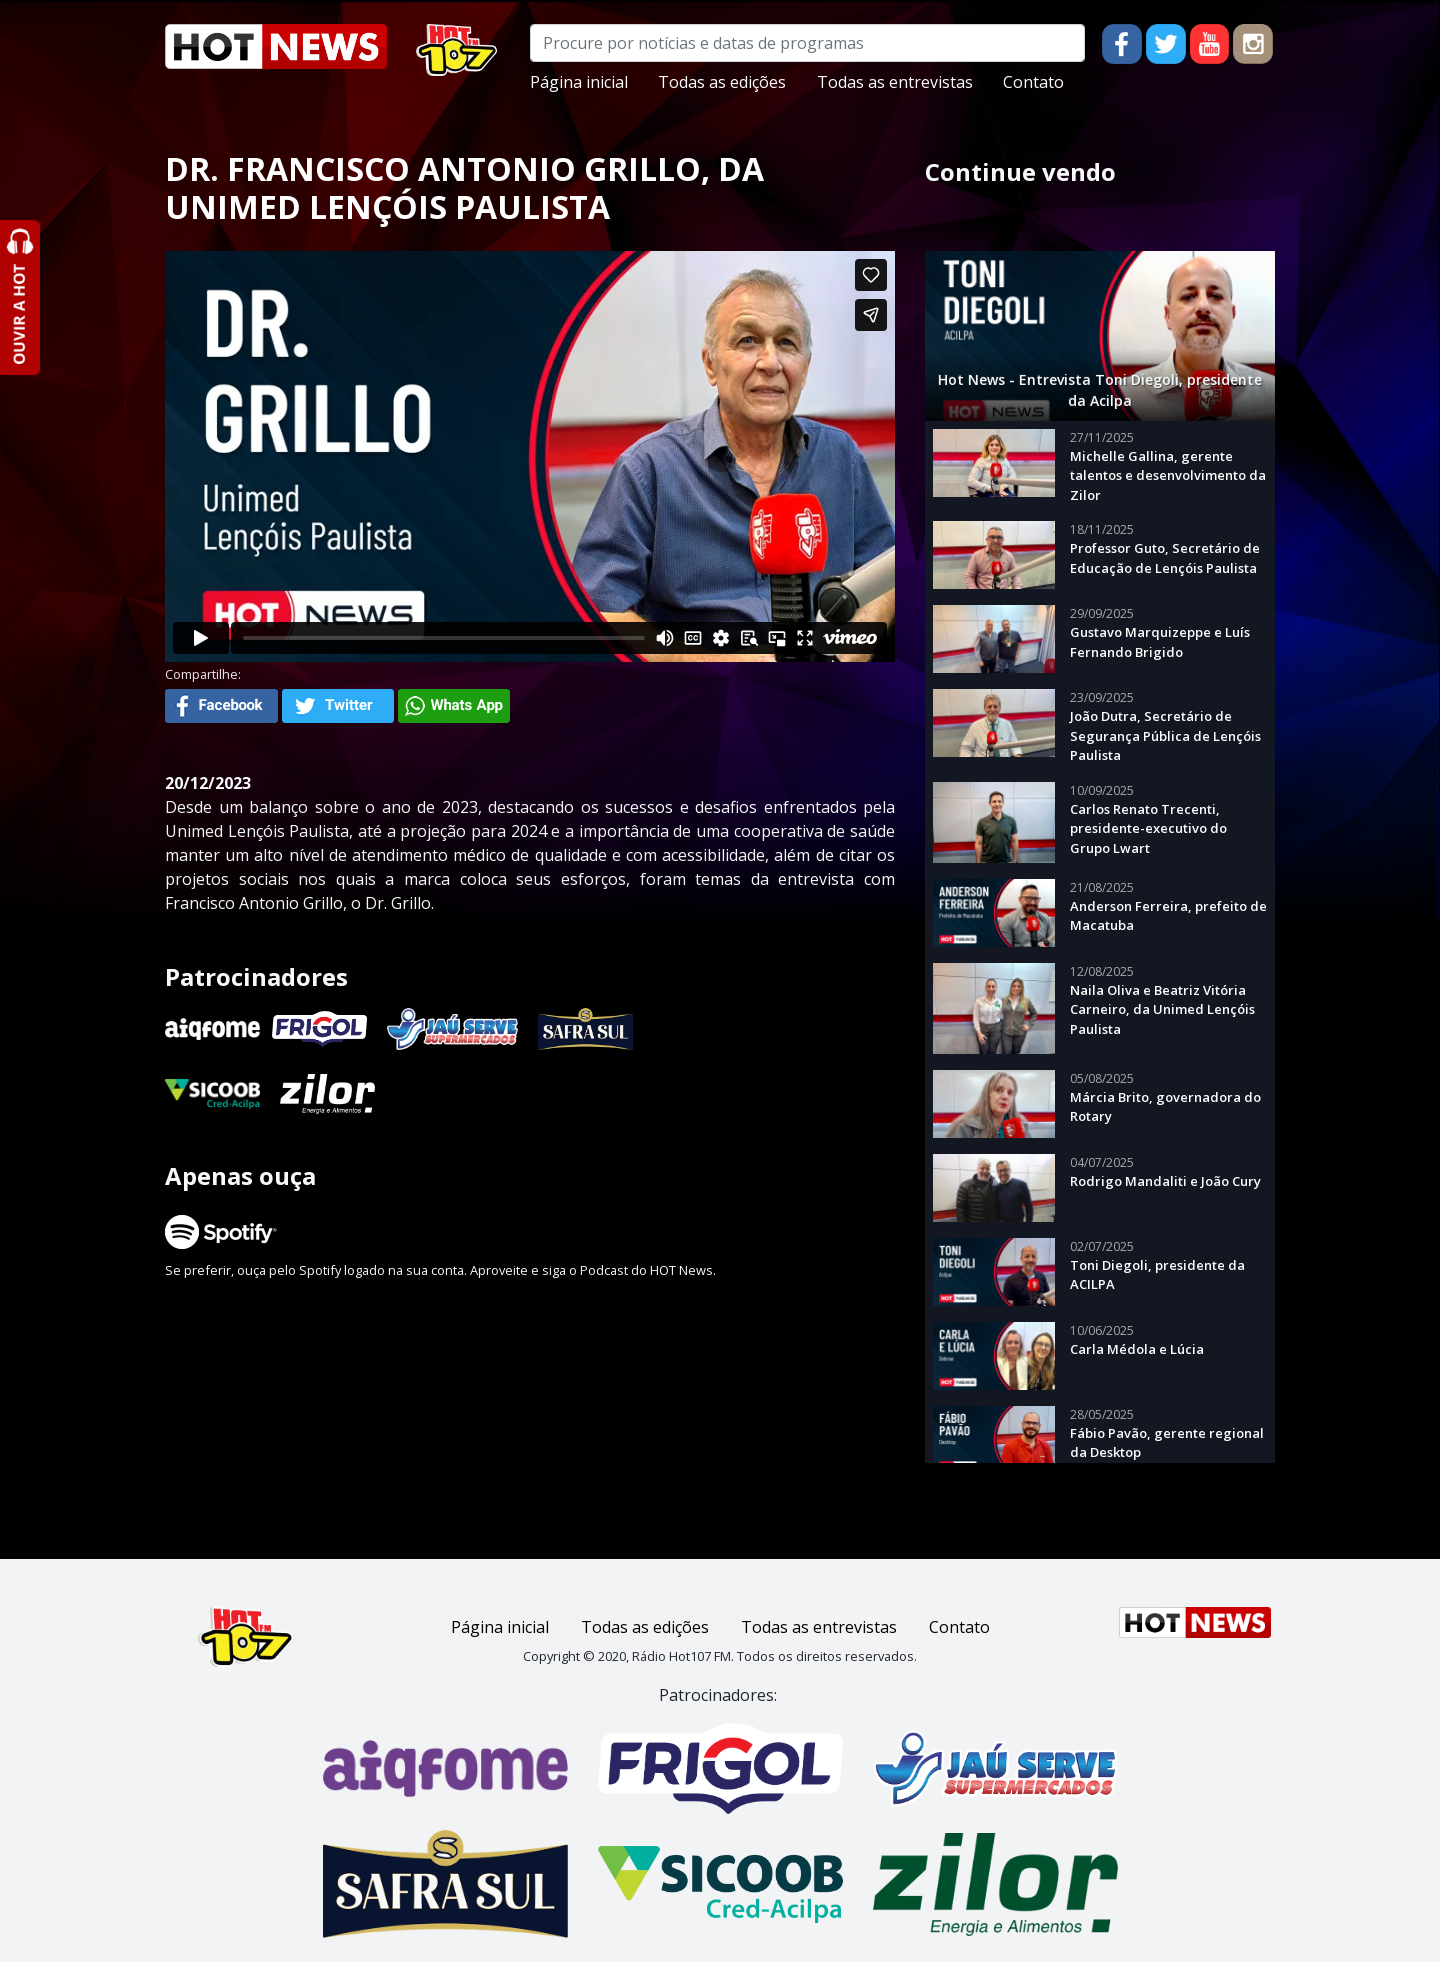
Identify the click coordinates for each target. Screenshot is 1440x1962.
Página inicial (579, 82)
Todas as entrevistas (895, 82)
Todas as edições (722, 82)
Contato (1033, 82)
